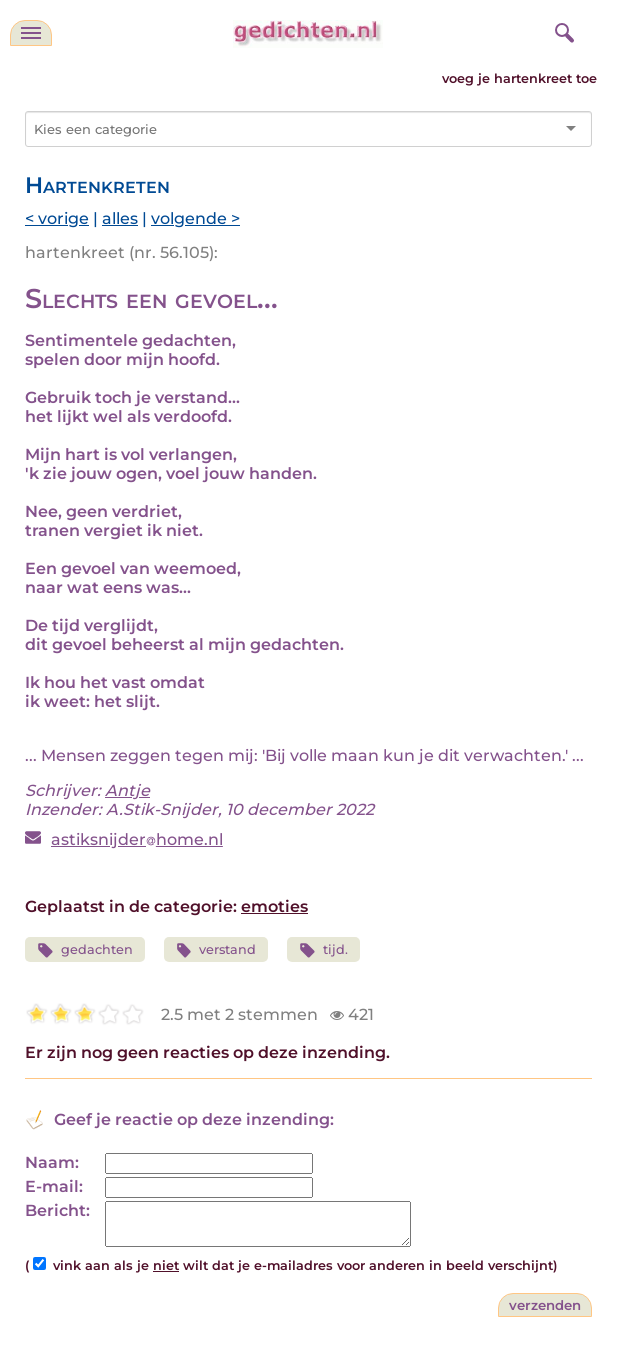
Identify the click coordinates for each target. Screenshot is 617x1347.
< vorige (57, 218)
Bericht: (57, 1210)
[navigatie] (31, 33)
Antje (127, 790)
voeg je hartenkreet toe (519, 78)
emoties (274, 906)
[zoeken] (562, 30)
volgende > (195, 218)
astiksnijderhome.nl (137, 839)
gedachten (85, 950)
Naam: (52, 1162)
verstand (216, 950)
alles (120, 218)
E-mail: (54, 1186)
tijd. (323, 950)
